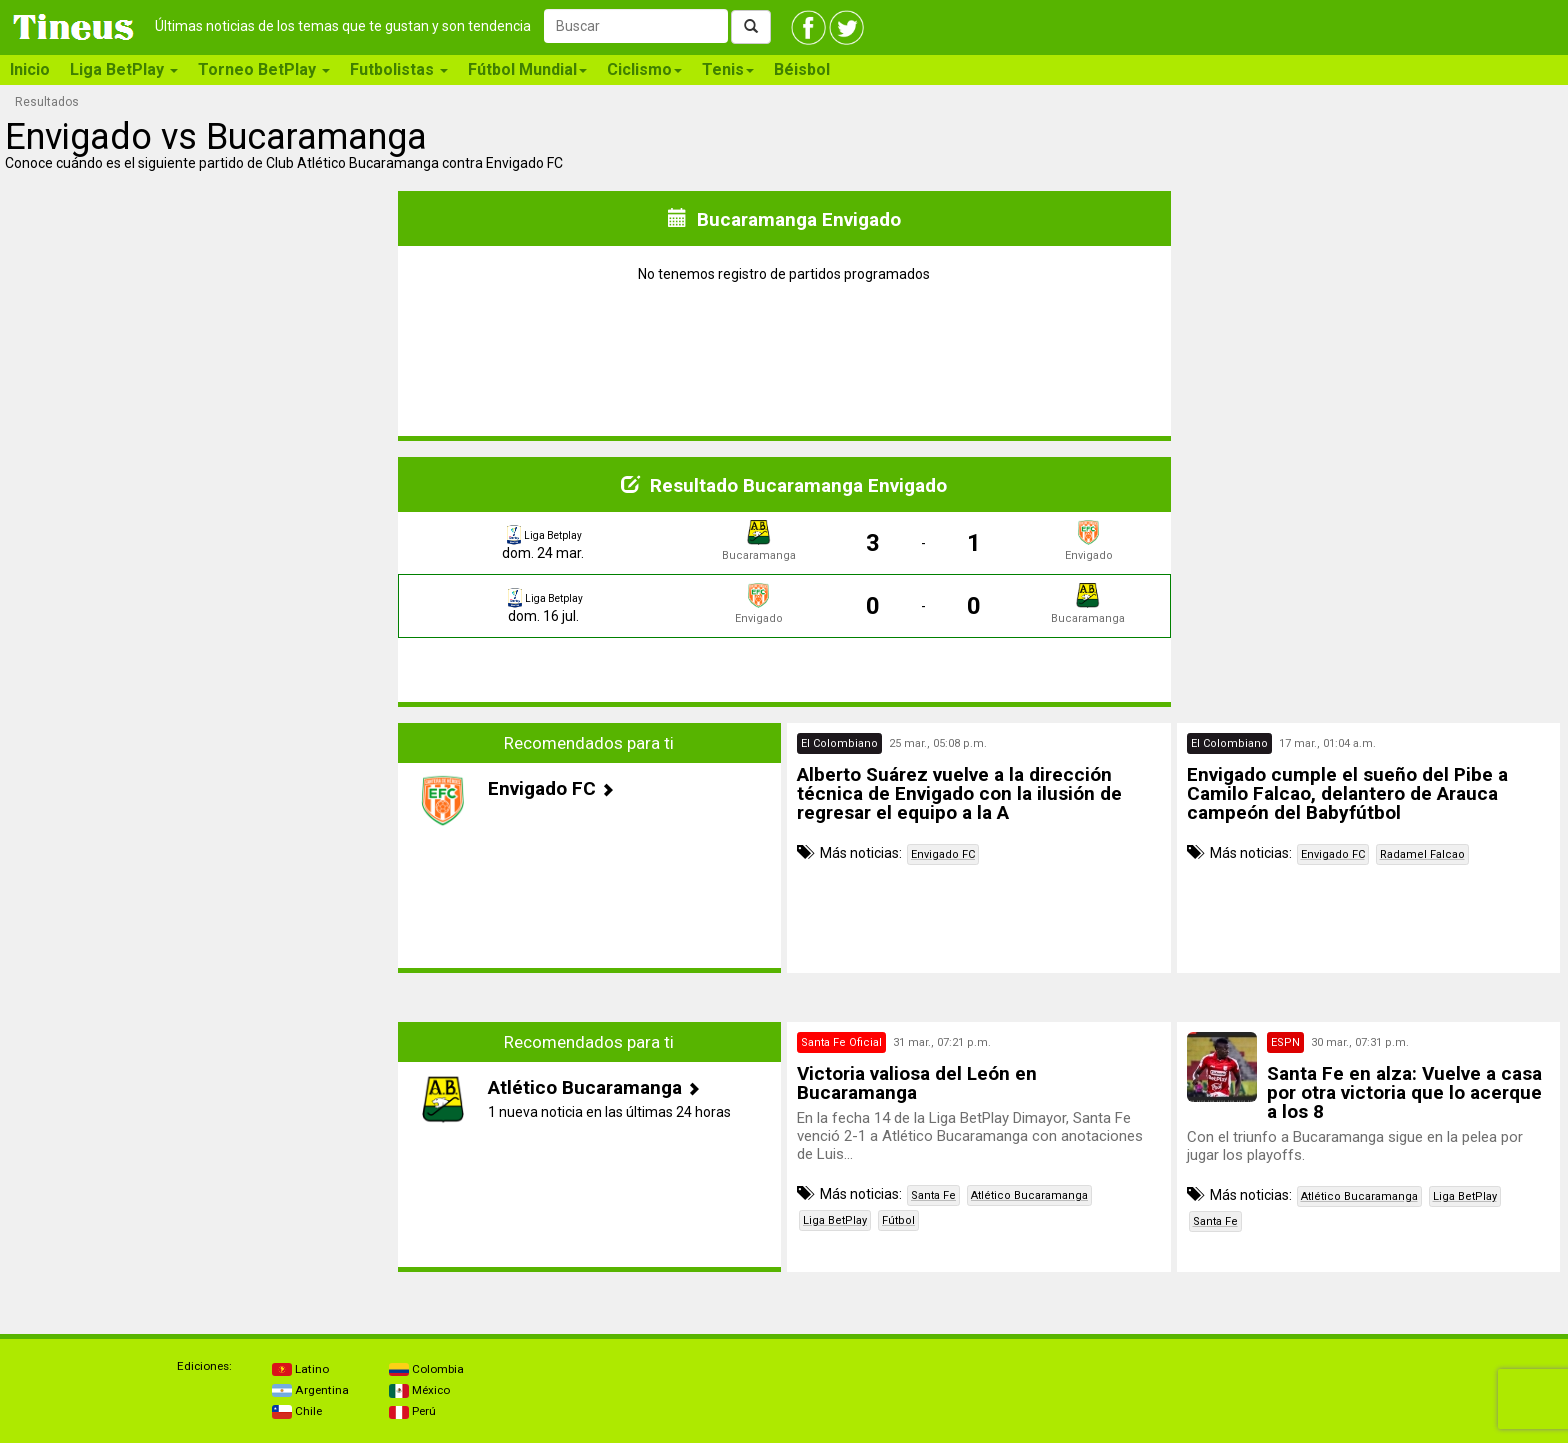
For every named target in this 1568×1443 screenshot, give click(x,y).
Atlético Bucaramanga (1029, 1195)
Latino (300, 1369)
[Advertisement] (200, 863)
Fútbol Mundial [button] (527, 69)
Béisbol (802, 69)
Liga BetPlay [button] (124, 69)
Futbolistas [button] (399, 69)
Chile (297, 1411)
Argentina (310, 1390)
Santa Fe (933, 1195)
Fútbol (898, 1220)
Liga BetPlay (835, 1220)
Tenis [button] (728, 69)
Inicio (30, 69)
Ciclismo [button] (644, 69)
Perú (412, 1411)
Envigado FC (943, 854)
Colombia (426, 1369)
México (419, 1390)
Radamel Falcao (1422, 854)
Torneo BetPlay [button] (264, 69)
